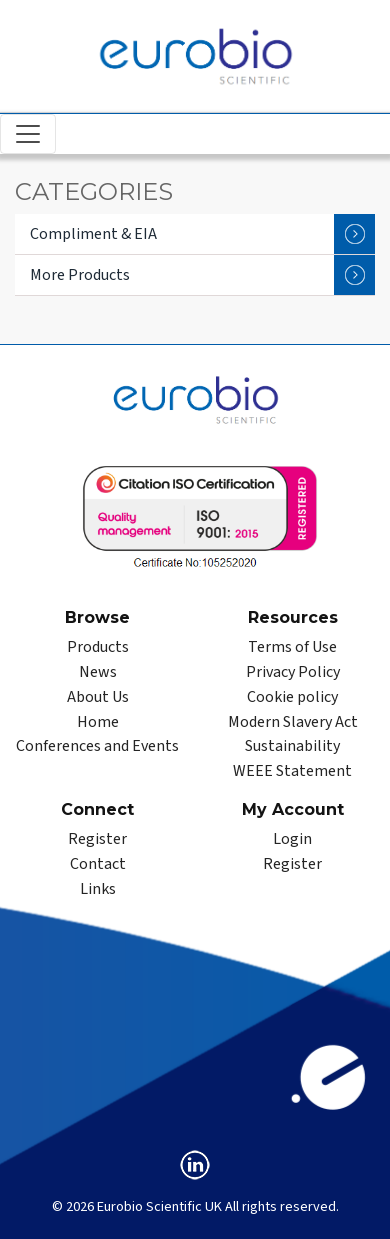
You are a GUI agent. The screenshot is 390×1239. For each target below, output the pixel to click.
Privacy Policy (293, 672)
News (98, 672)
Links (98, 889)
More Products (202, 275)
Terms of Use (292, 647)
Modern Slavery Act (293, 722)
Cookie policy (292, 697)
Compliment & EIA (202, 234)
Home (98, 722)
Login (292, 839)
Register (97, 839)
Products (98, 647)
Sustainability (292, 746)
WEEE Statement (292, 771)
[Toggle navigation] (28, 134)
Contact (98, 864)
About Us (98, 697)
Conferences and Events (97, 746)
